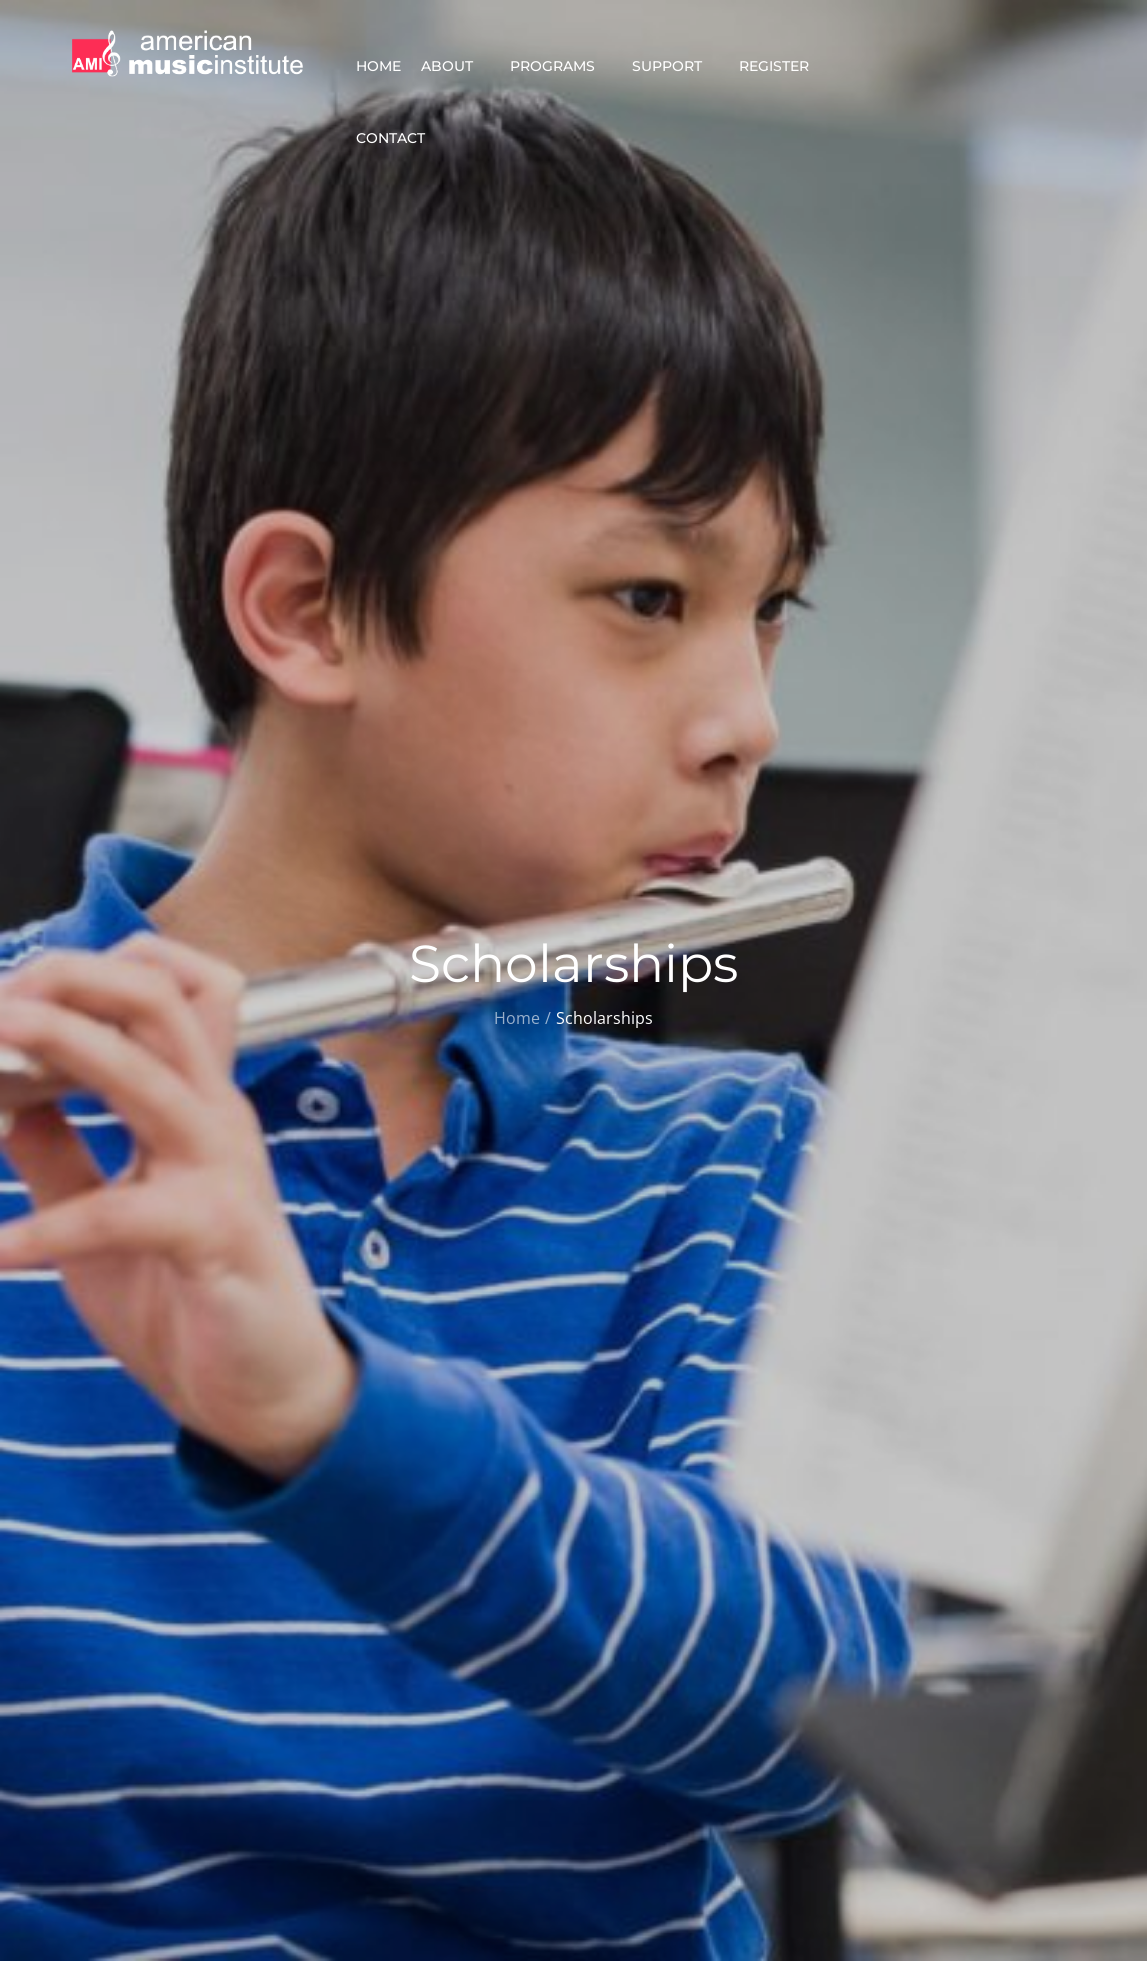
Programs (561, 66)
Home (378, 66)
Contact (399, 138)
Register (782, 66)
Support (675, 66)
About (455, 66)
